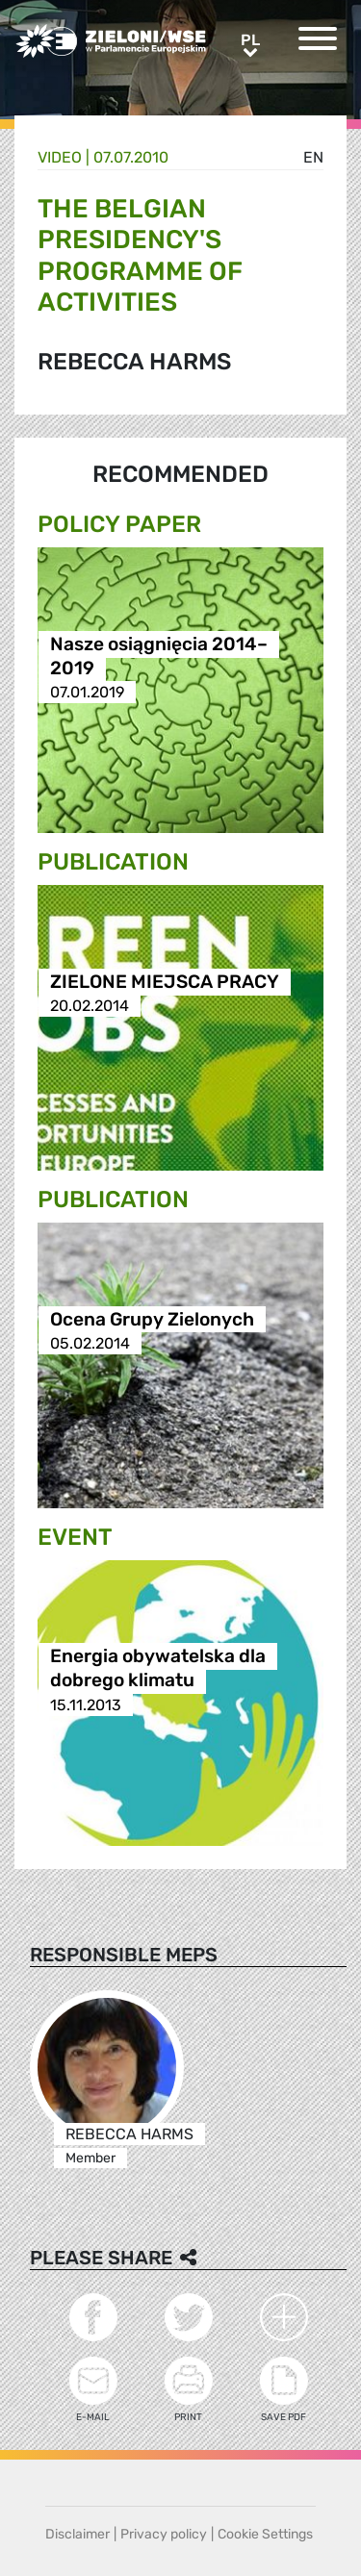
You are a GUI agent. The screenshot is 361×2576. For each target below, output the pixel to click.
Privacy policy (163, 2534)
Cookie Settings (265, 2534)
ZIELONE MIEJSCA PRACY (164, 982)
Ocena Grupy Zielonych (152, 1319)
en (313, 157)
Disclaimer (77, 2534)
